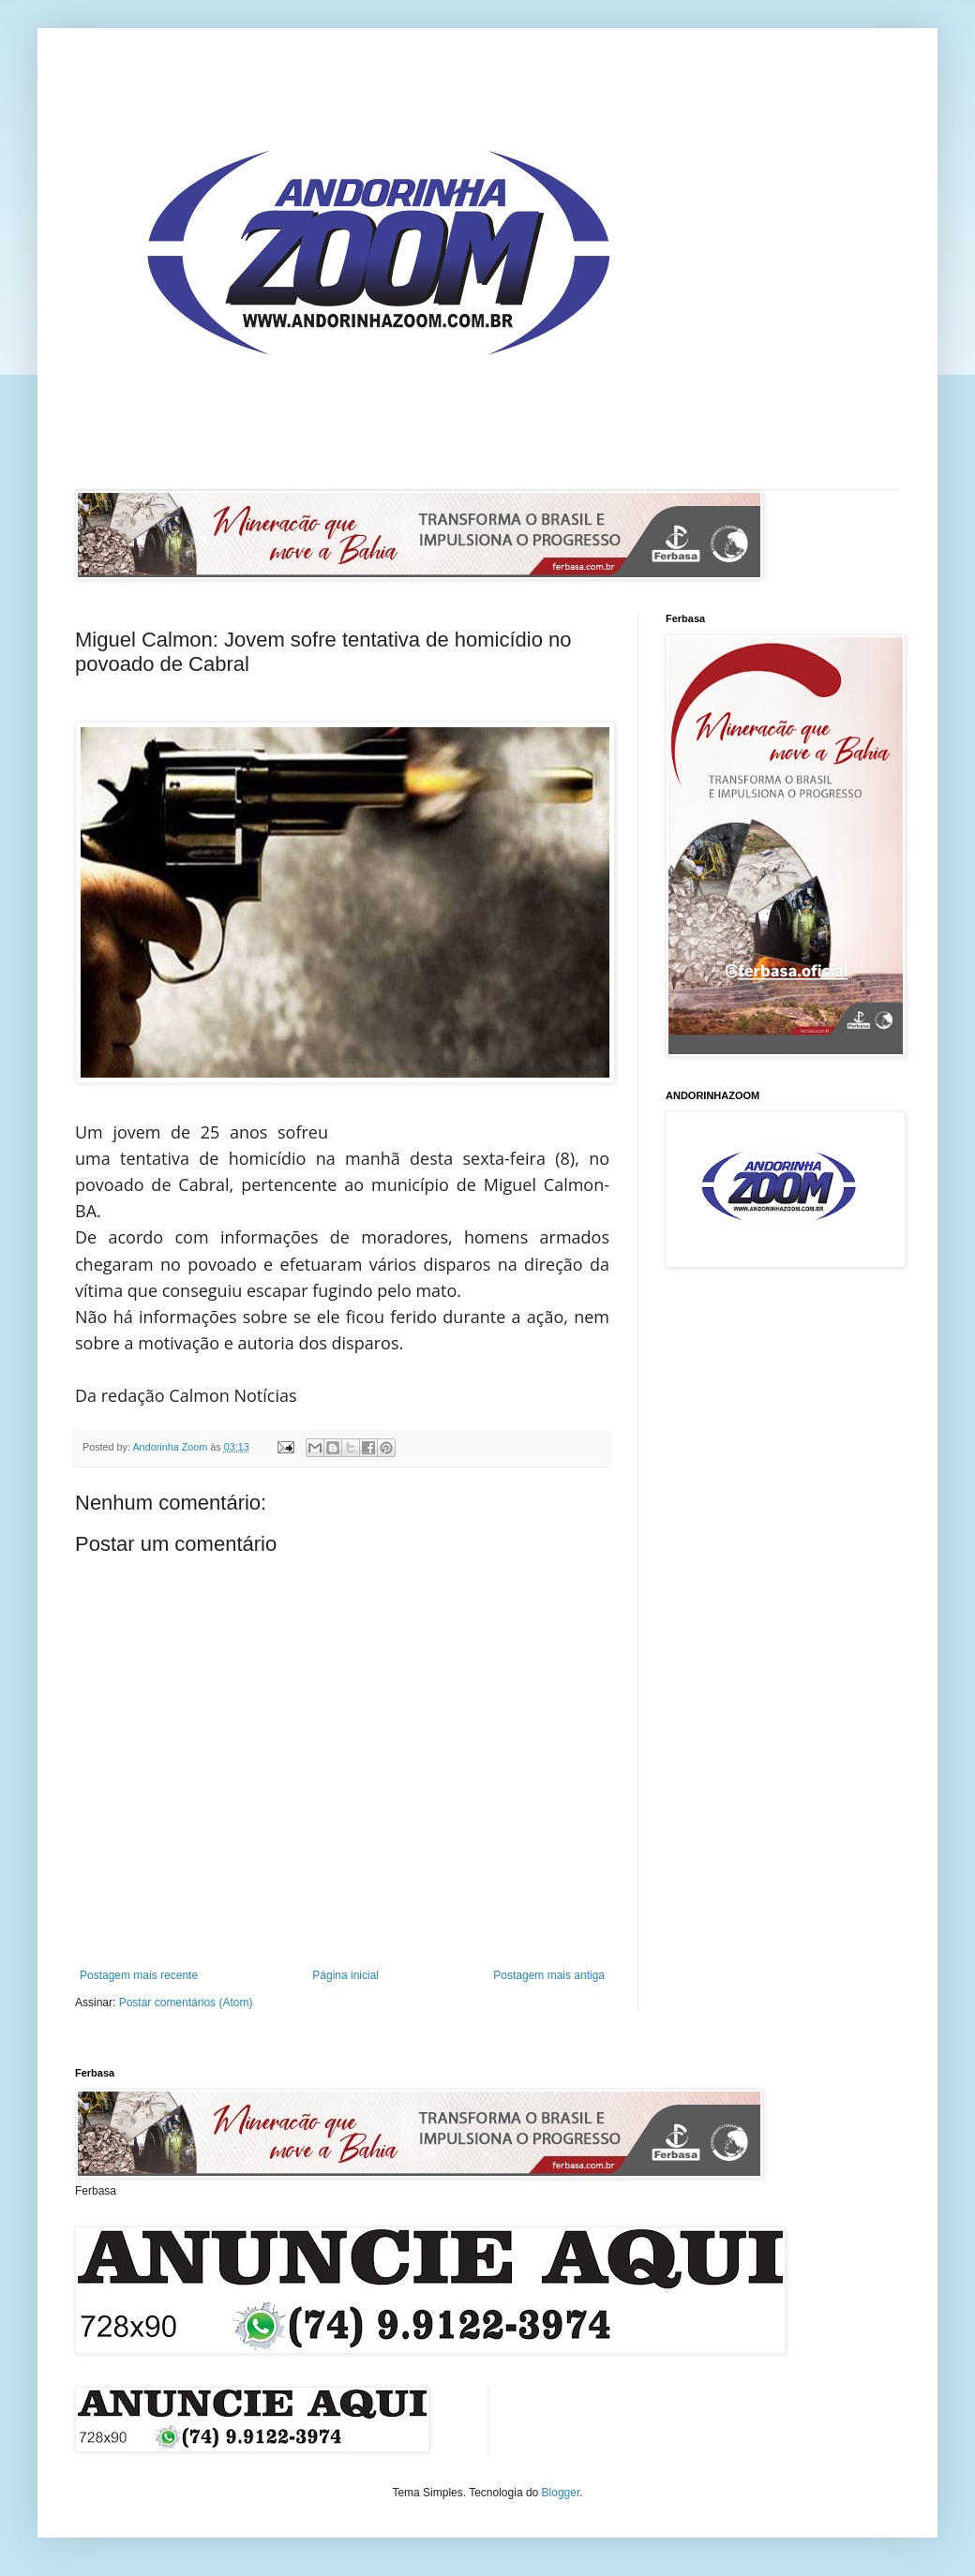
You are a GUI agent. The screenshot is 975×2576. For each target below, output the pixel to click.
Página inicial (345, 1975)
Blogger (561, 2492)
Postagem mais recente (139, 1975)
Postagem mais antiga (549, 1975)
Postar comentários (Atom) (186, 2002)
